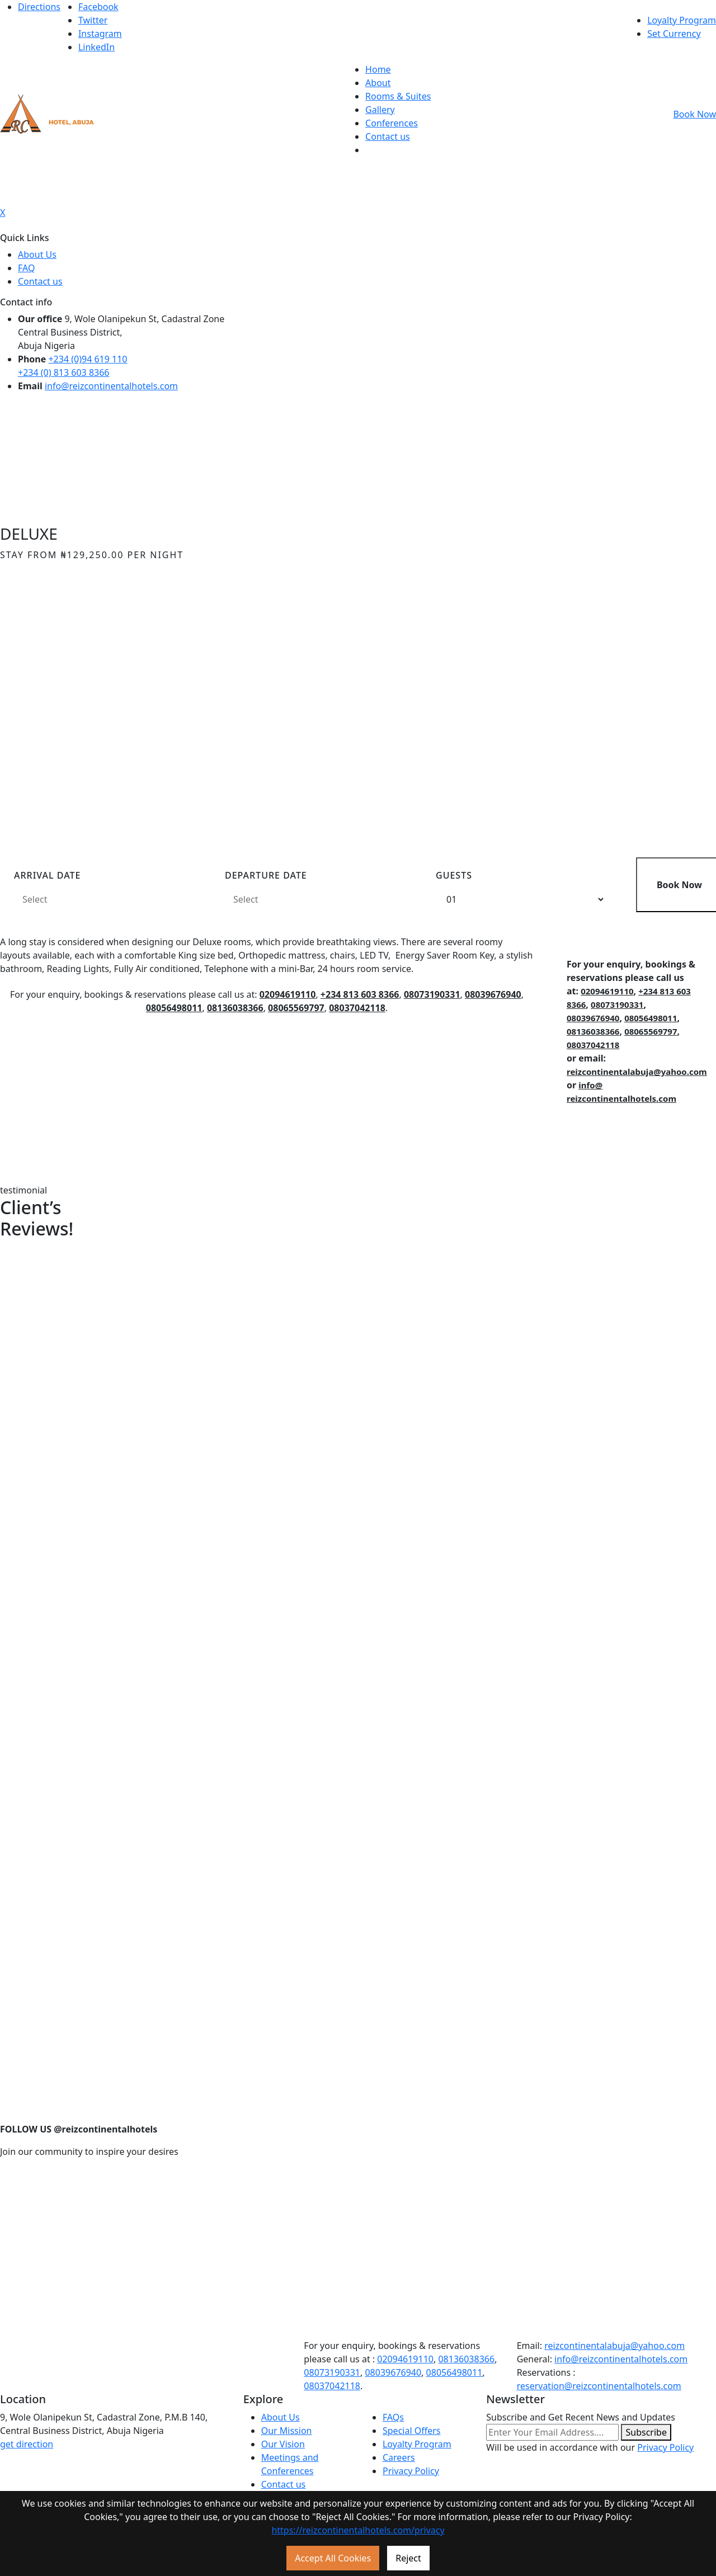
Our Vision (283, 2444)
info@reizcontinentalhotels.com (111, 386)
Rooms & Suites (398, 96)
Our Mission (286, 2430)
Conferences (391, 123)
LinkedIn (96, 47)
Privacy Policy (411, 2471)
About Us (37, 254)
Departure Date (266, 875)
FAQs (393, 2417)
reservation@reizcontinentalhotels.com (599, 2386)
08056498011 (174, 1008)
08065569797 (296, 1008)
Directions (39, 7)
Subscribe (645, 2432)
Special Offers (412, 2430)
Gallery (380, 109)
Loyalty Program (681, 20)
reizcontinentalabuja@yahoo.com (637, 1071)
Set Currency (673, 33)
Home (378, 69)
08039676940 (493, 994)
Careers (399, 2457)
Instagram (100, 33)
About (377, 83)
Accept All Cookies (333, 2558)
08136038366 (235, 1008)
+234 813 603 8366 (360, 994)
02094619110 (288, 994)
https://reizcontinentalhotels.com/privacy (357, 2530)
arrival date (47, 875)
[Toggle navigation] (358, 175)
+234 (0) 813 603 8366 (64, 372)
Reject (408, 2558)
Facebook (98, 7)
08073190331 (432, 994)
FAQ (26, 268)
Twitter (92, 20)
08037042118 (357, 1008)
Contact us (387, 136)
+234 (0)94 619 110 (87, 359)
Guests (454, 875)
